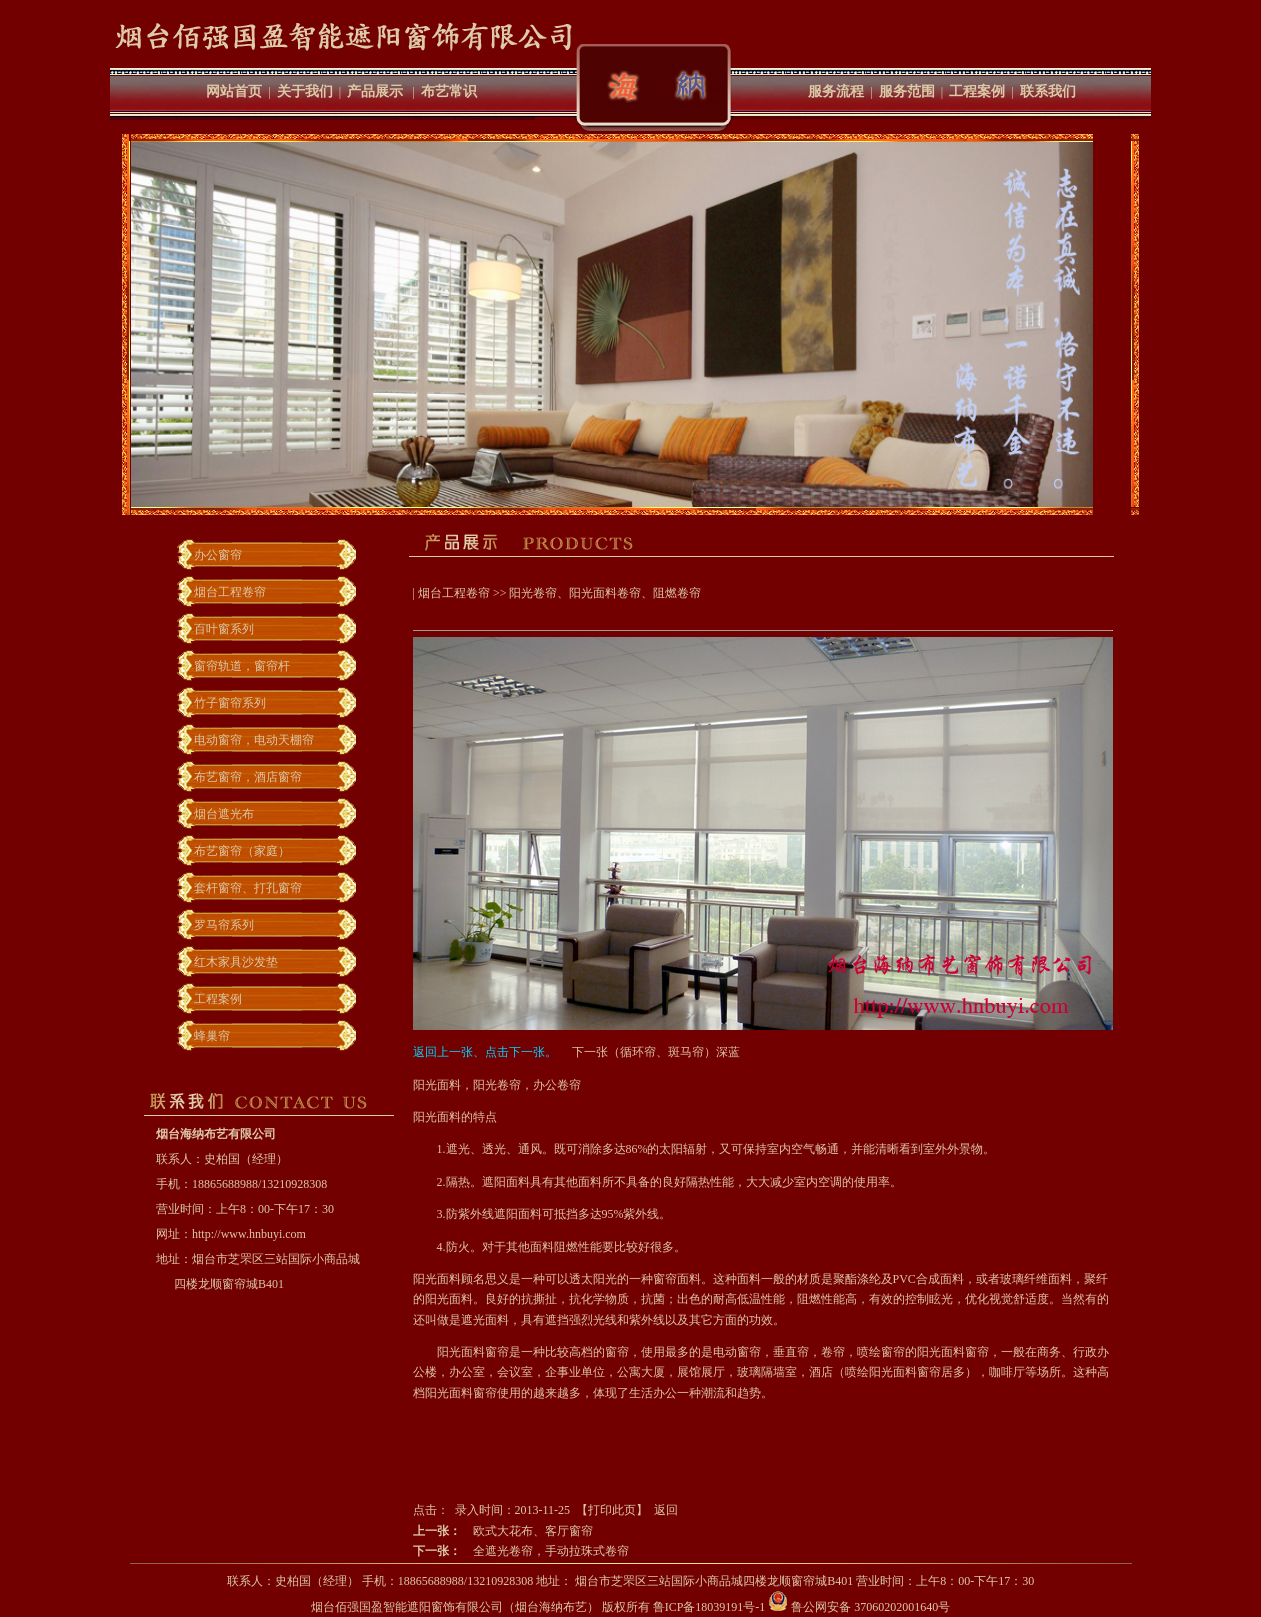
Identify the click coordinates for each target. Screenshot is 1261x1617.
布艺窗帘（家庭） (242, 851)
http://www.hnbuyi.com (249, 1234)
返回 (666, 1510)
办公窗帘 (218, 555)
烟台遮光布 (224, 814)
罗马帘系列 (224, 925)
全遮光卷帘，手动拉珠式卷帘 (551, 1551)
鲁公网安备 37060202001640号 (859, 1607)
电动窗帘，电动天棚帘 (254, 740)
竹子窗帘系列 (230, 703)
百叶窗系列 (224, 629)
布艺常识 (449, 91)
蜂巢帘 (212, 1036)
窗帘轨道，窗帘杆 (242, 666)
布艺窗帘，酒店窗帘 (248, 777)
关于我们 (305, 91)
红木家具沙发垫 (236, 962)
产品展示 (375, 91)
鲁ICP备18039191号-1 (709, 1607)
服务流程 (836, 91)
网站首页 (234, 91)
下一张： (437, 1551)
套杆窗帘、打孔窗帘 (248, 888)
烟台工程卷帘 (230, 592)
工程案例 (977, 91)
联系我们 (1048, 91)
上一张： (437, 1531)
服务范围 (907, 91)
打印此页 (612, 1510)
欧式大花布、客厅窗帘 (533, 1531)
